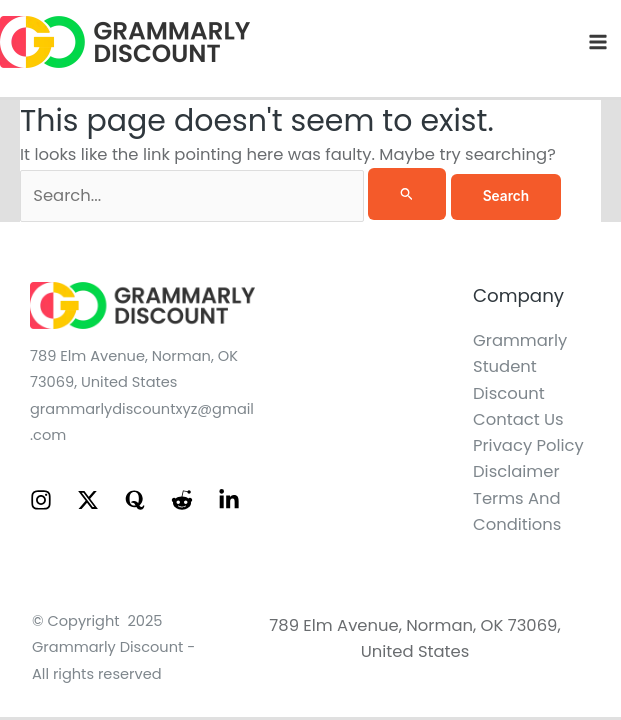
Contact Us (518, 419)
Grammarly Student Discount (520, 367)
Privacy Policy (528, 445)
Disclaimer (516, 471)
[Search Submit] (407, 193)
